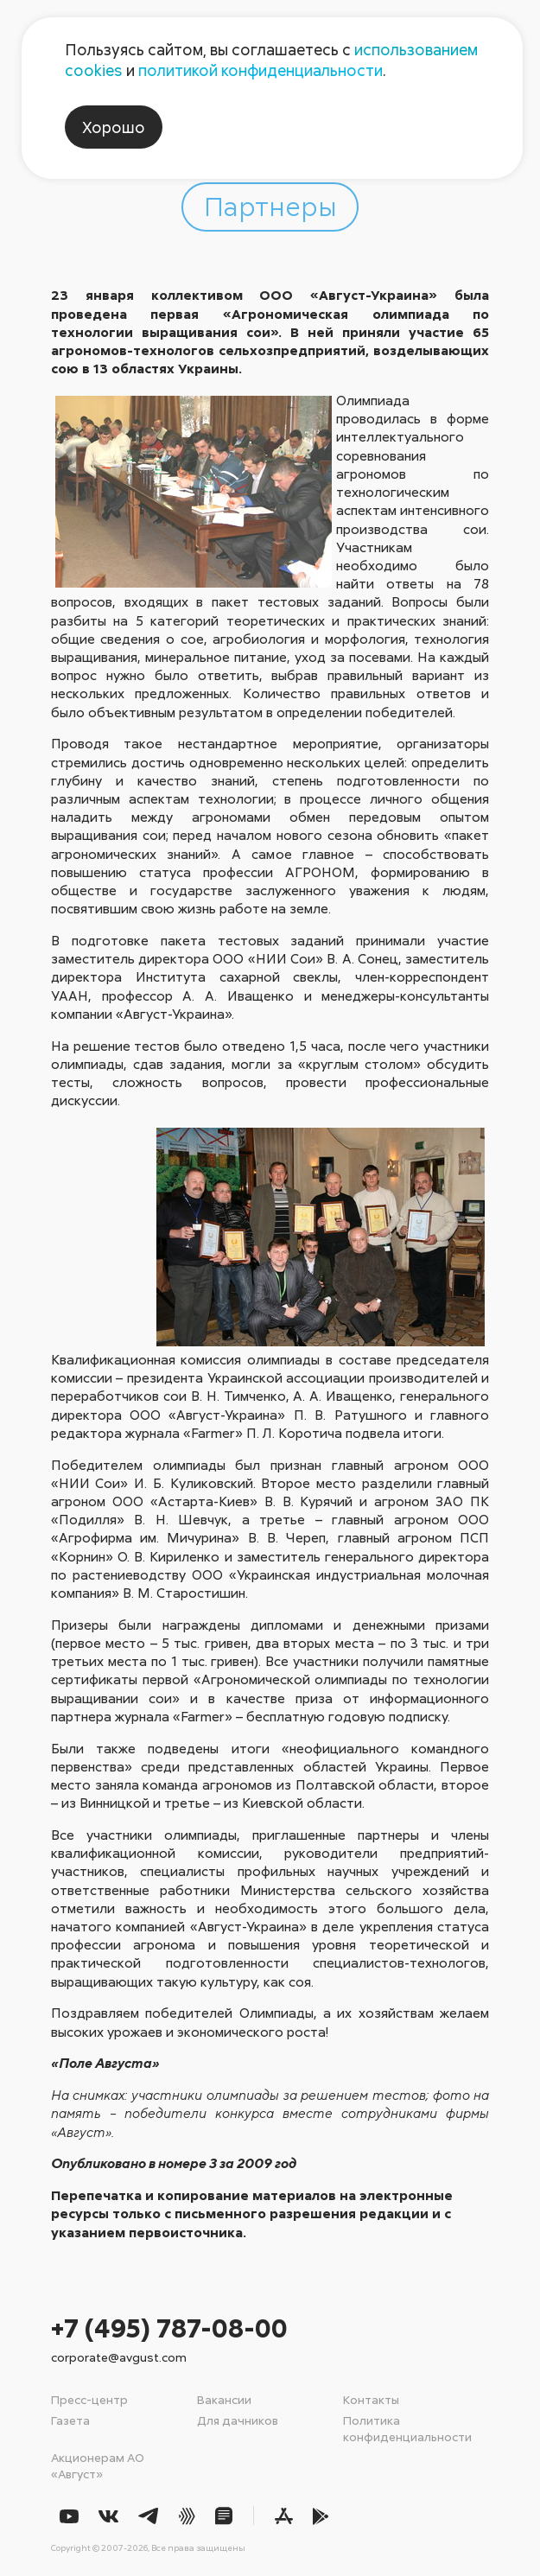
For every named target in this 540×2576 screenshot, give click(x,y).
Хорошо (113, 127)
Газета (70, 2420)
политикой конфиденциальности (260, 70)
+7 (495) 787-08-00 (169, 2328)
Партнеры (270, 205)
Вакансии (224, 2399)
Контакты (371, 2399)
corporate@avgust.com (119, 2357)
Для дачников (237, 2420)
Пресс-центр (89, 2399)
